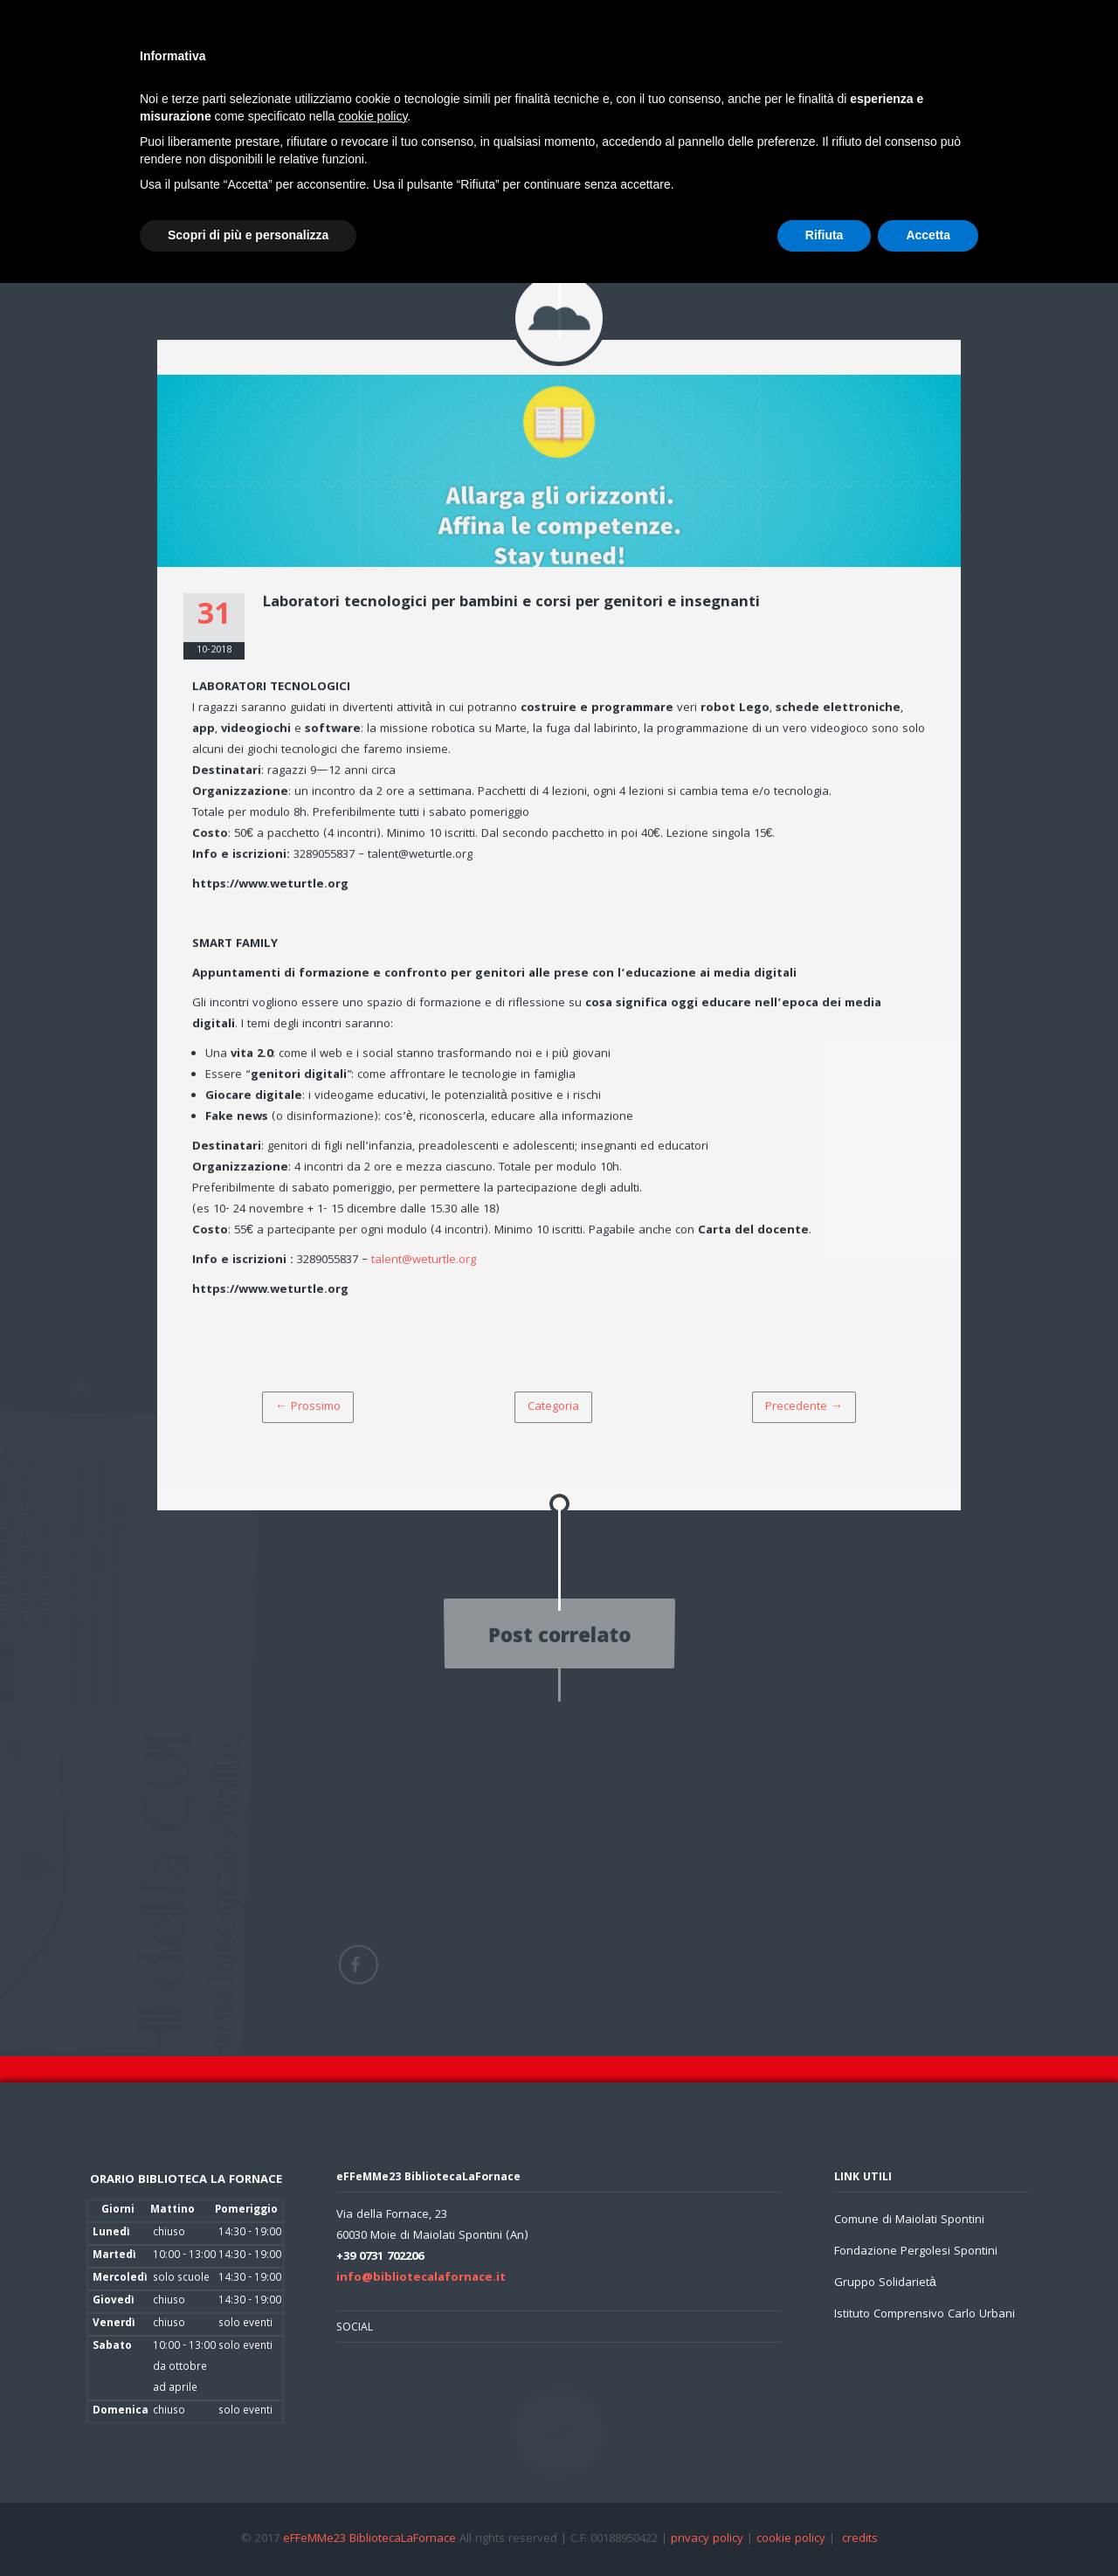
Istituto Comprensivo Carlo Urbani (924, 2314)
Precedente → (804, 1409)
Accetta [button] (928, 235)
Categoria (553, 1409)
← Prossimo (308, 1409)
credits (860, 2539)
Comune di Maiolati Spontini (909, 2220)
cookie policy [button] (372, 116)
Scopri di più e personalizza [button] (248, 235)
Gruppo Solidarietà (885, 2283)
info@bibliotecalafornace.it (421, 2278)
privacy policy (707, 2539)
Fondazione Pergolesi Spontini (915, 2252)
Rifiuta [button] (824, 235)
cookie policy (790, 2539)
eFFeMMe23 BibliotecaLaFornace (371, 2539)
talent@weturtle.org (423, 1263)
